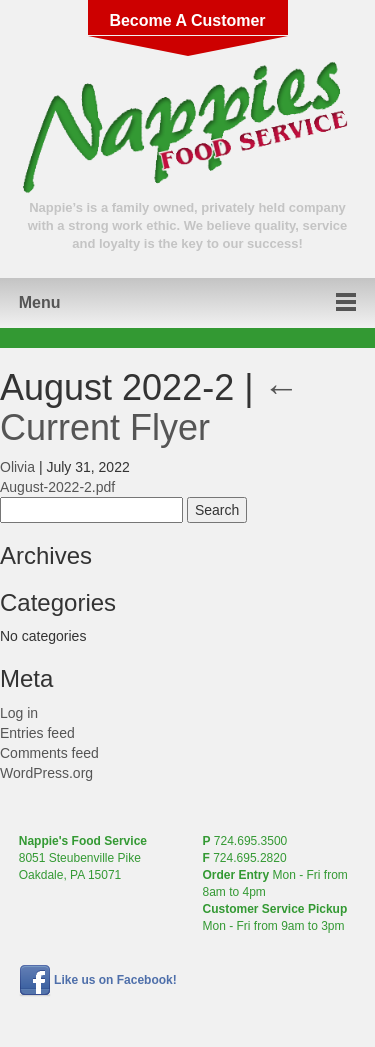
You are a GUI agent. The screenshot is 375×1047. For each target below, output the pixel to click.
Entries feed (37, 733)
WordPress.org (46, 773)
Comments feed (49, 753)
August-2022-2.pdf (57, 487)
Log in (19, 713)
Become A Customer (187, 20)
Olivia (17, 467)
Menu (40, 302)
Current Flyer (150, 407)
